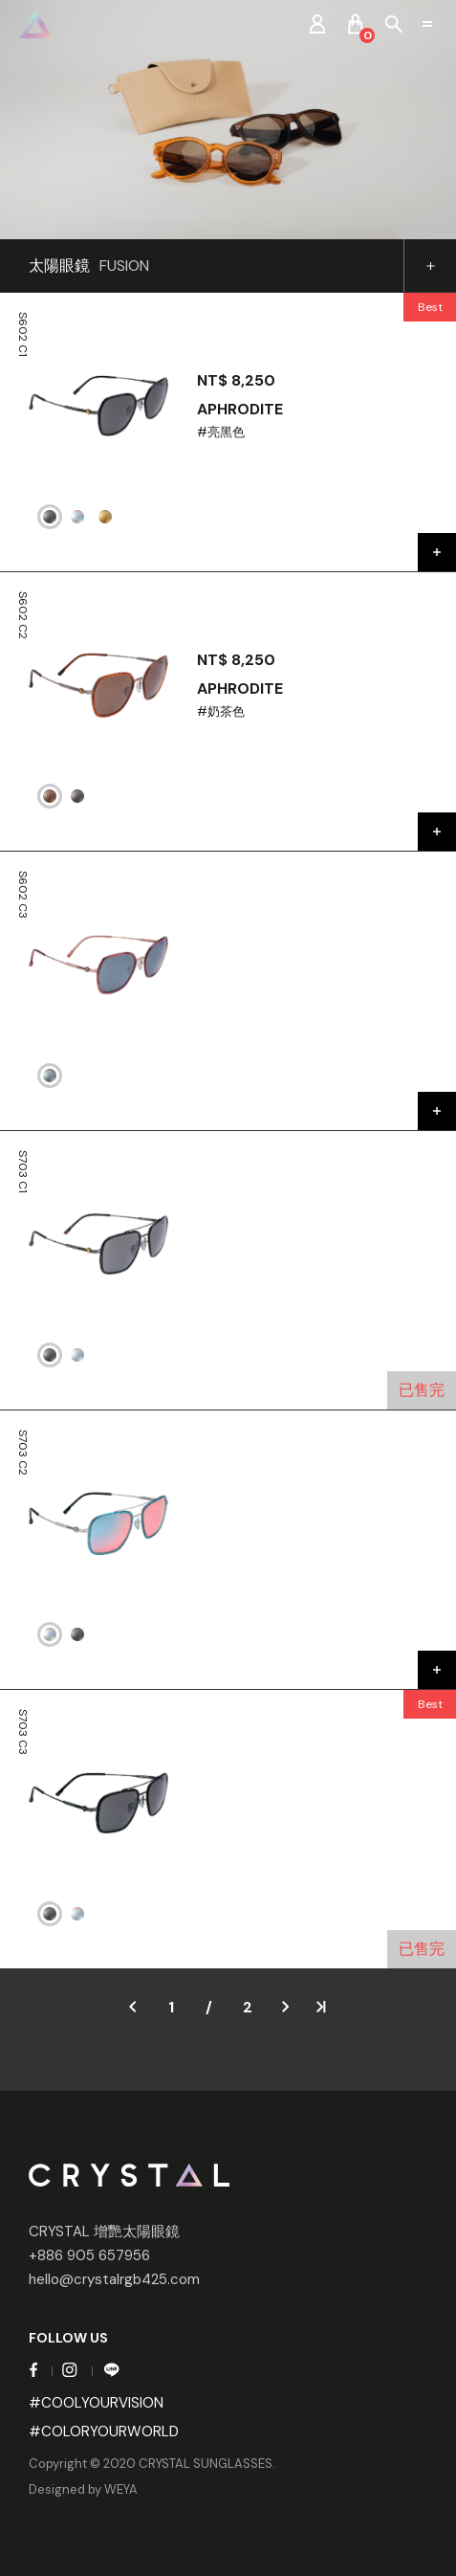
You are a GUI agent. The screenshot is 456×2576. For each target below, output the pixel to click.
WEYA (121, 2489)
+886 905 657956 (89, 2255)
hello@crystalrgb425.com (114, 2279)
